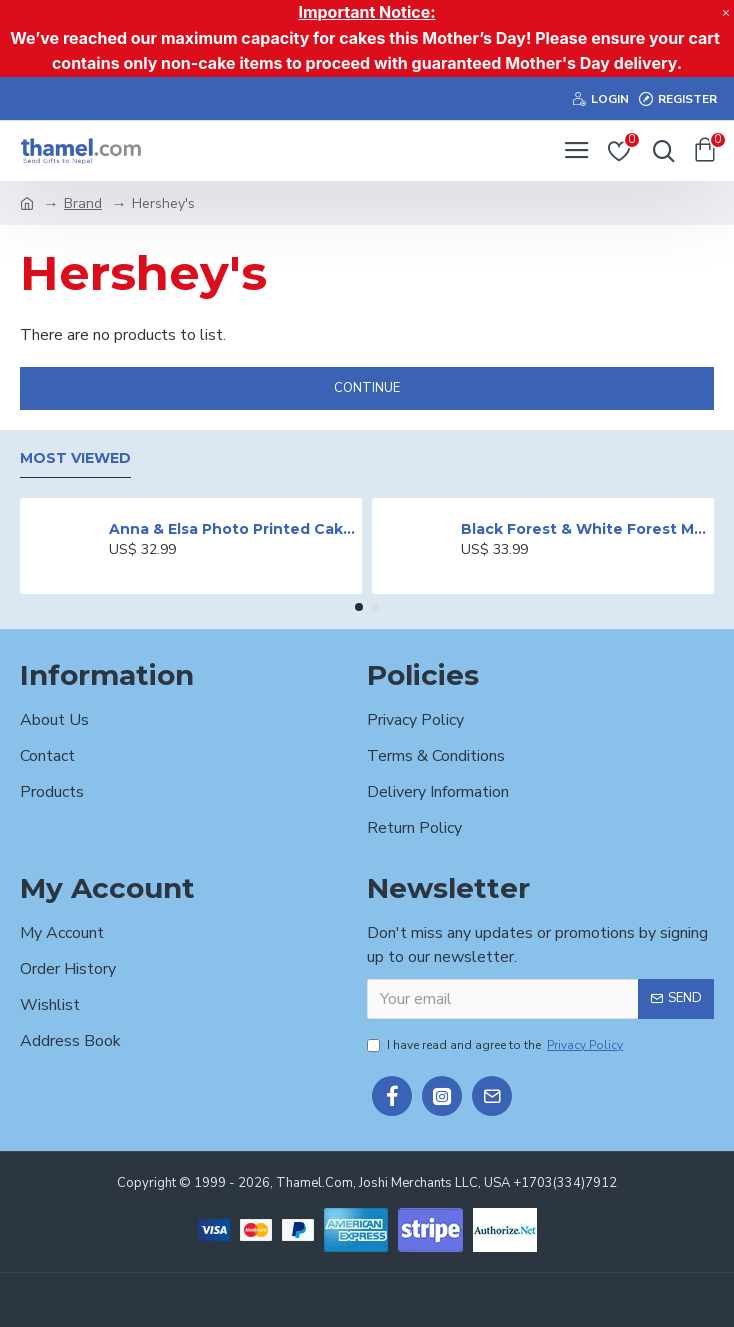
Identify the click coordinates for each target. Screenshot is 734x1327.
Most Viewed (75, 458)
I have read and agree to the (496, 1045)
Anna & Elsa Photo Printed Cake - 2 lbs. (232, 529)
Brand (83, 203)
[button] (359, 607)
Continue (367, 388)
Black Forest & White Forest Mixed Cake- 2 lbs (584, 529)
